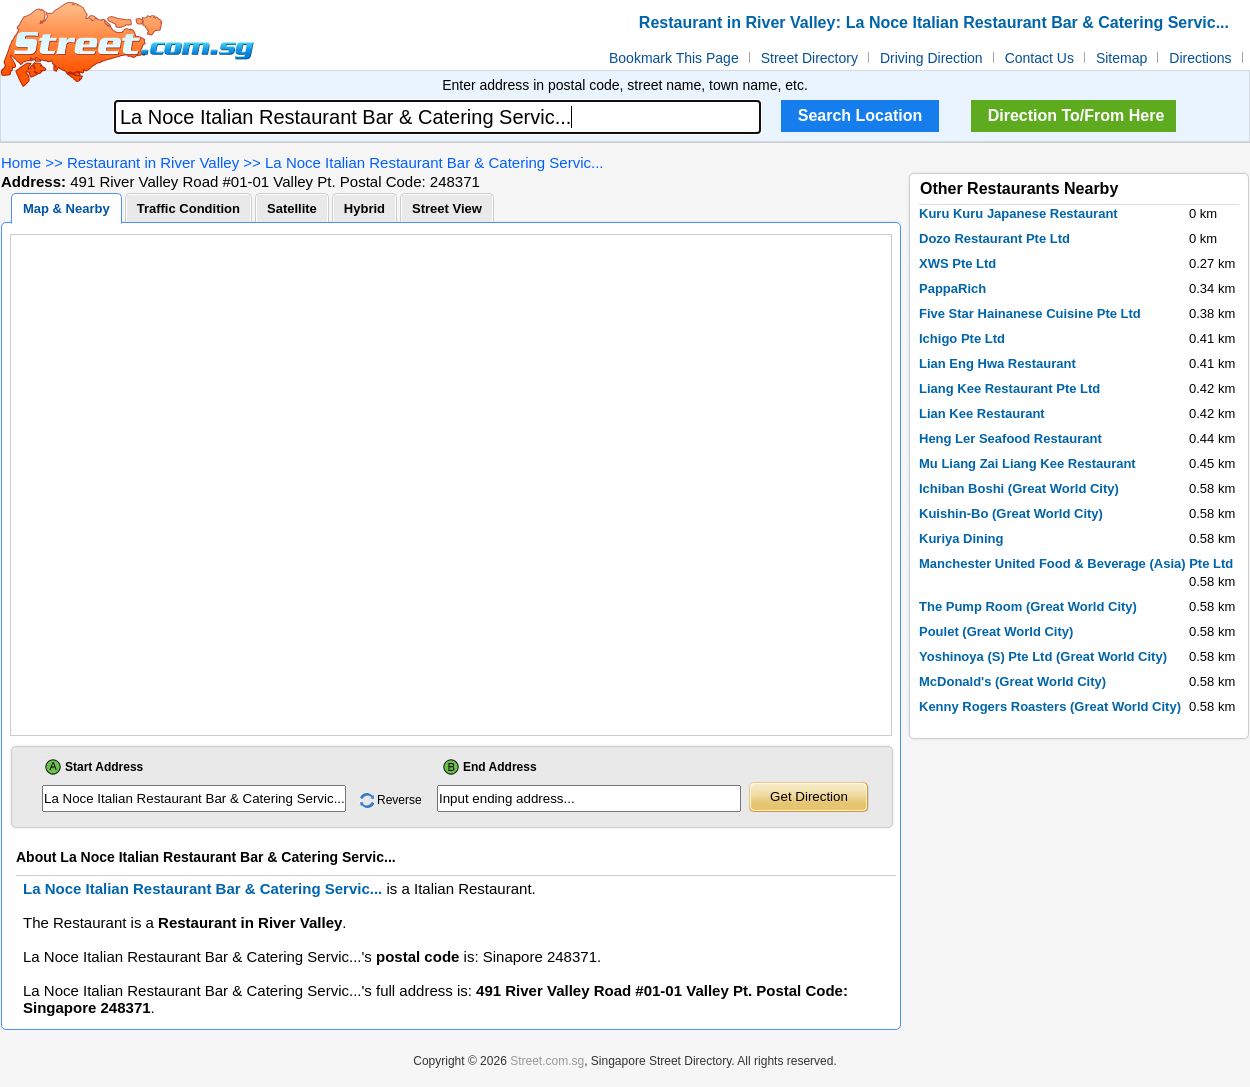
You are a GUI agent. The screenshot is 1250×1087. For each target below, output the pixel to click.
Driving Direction (931, 58)
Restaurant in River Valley (153, 162)
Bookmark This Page (674, 58)
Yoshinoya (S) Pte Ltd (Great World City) (1043, 656)
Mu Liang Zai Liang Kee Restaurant (1027, 463)
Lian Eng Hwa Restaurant (997, 363)
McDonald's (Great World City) (1012, 681)
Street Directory (809, 58)
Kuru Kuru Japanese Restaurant (1018, 213)
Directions (1200, 58)
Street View (447, 208)
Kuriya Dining (961, 538)
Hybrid (364, 208)
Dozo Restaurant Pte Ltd (994, 238)
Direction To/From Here (1076, 115)
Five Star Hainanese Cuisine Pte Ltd (1030, 313)
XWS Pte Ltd (957, 263)
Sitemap (1121, 58)
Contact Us (1039, 58)
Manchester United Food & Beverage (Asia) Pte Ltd (1076, 563)
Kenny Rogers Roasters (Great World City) (1050, 706)
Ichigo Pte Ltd (962, 338)
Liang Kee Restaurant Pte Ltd (1009, 388)
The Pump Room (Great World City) (1028, 606)
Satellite (292, 208)
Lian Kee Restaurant (982, 413)
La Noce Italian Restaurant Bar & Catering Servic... (434, 162)
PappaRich (952, 288)
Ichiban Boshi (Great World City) (1019, 488)
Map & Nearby (66, 208)
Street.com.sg (547, 1061)
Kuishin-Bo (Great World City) (1011, 513)
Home (21, 162)
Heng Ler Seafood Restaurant (1010, 438)
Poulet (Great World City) (996, 631)
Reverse (399, 800)
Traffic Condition (188, 208)
